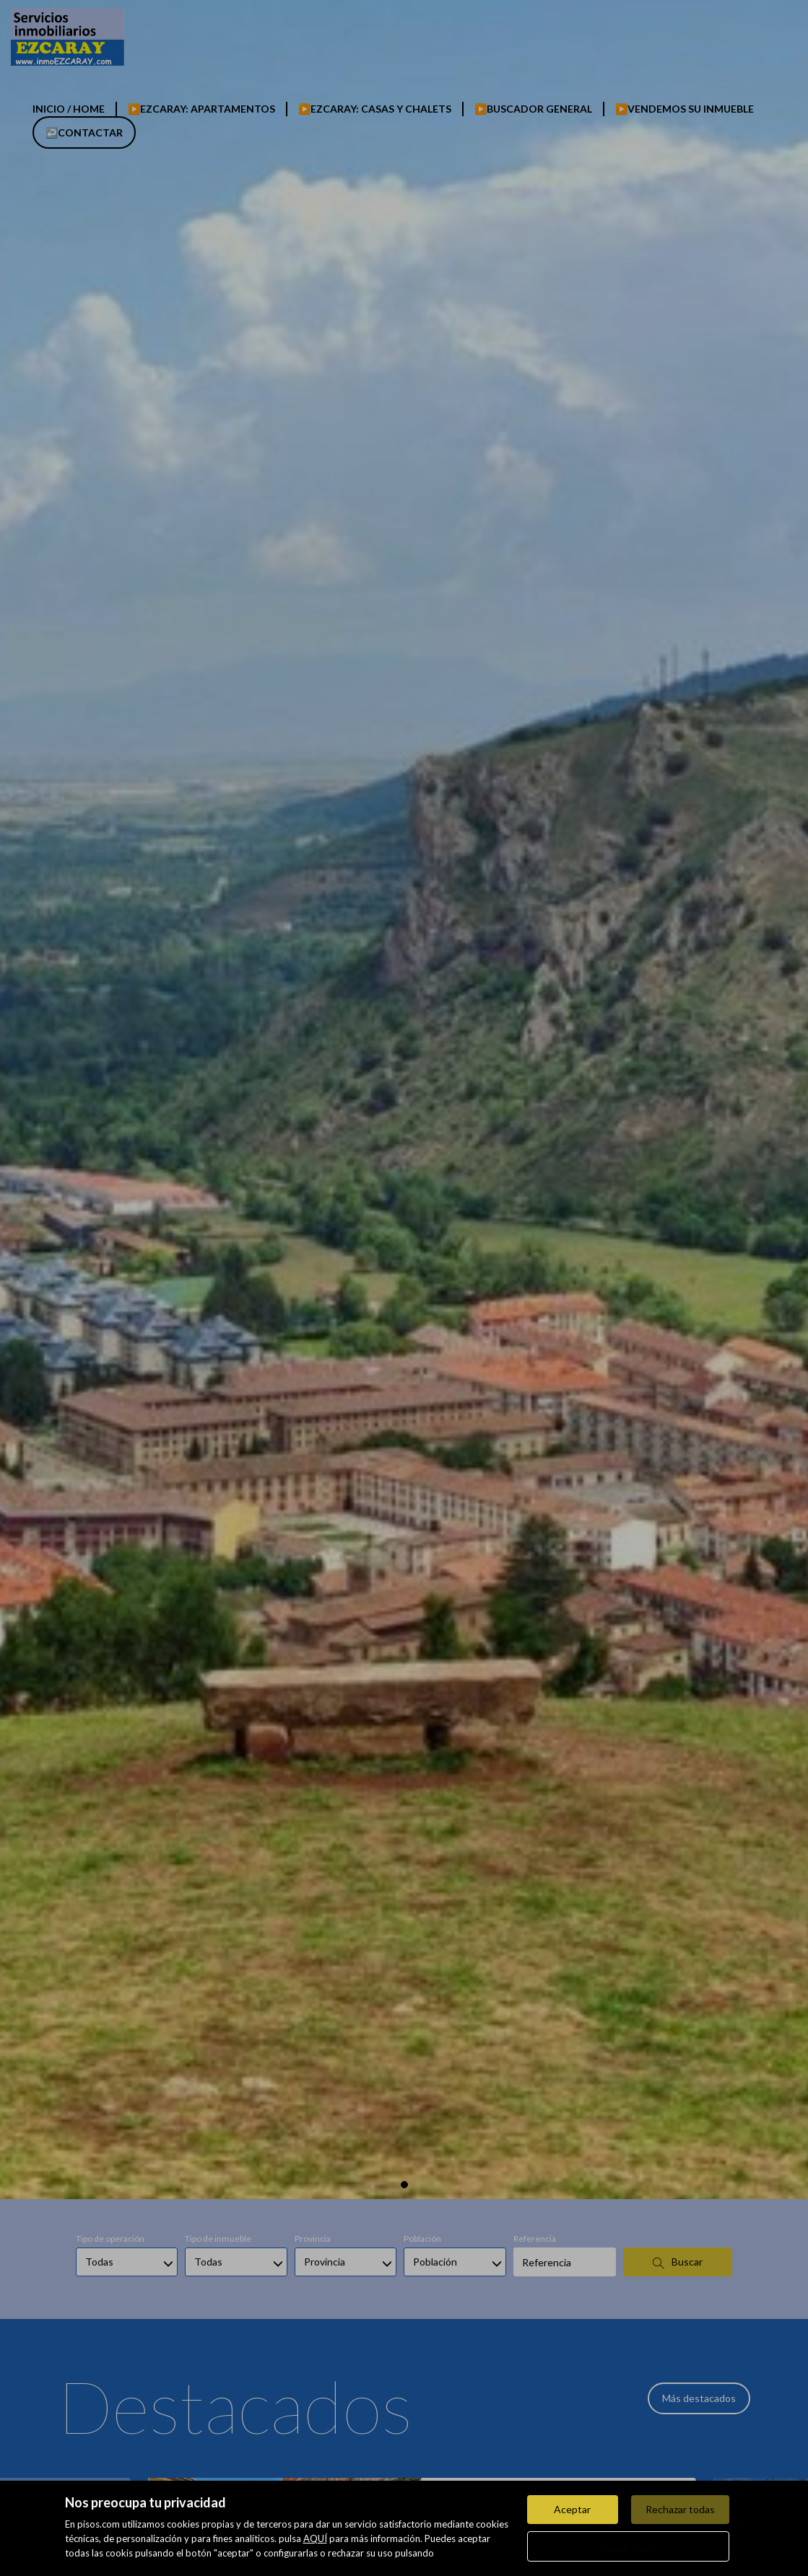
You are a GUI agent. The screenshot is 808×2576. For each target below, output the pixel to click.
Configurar (628, 2546)
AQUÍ (315, 2538)
